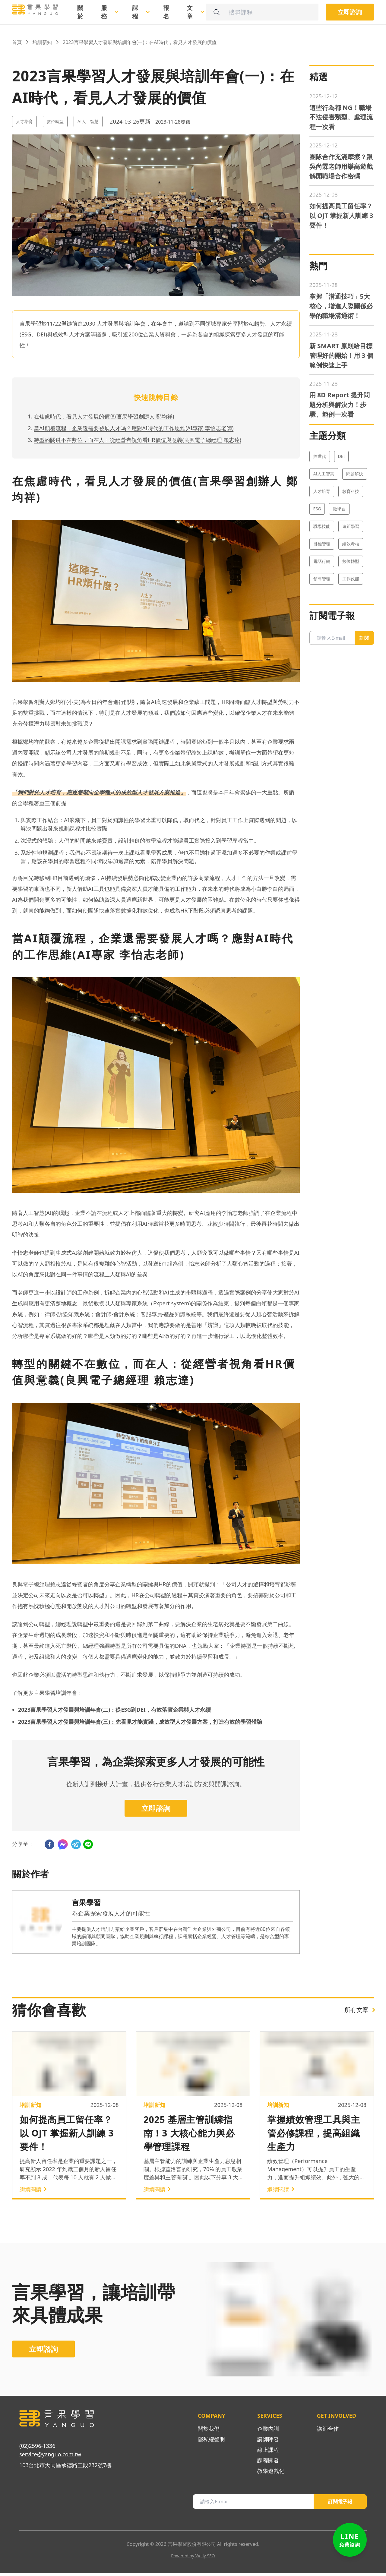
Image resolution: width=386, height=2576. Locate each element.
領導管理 (321, 645)
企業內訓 (268, 2431)
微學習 (339, 575)
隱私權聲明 (211, 2441)
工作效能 (350, 645)
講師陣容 (268, 2441)
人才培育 (24, 121)
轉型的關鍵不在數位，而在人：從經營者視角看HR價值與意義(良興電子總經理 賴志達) (137, 439)
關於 (80, 12)
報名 (166, 12)
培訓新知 (42, 42)
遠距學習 (350, 592)
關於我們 (209, 2431)
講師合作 (328, 2431)
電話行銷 (321, 627)
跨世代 (319, 522)
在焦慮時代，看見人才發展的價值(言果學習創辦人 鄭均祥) (104, 416)
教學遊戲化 (270, 2473)
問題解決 (354, 540)
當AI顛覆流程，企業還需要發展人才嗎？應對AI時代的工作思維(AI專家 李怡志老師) (133, 428)
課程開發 (268, 2463)
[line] (88, 1844)
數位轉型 (55, 121)
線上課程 (268, 2452)
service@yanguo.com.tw (50, 2457)
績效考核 (350, 610)
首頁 (17, 42)
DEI (341, 522)
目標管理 (321, 610)
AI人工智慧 (88, 121)
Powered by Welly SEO (193, 2558)
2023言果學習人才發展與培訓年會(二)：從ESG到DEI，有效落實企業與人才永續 (114, 1709)
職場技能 (321, 592)
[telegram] (76, 1844)
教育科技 (350, 557)
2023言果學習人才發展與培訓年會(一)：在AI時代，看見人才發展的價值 (140, 42)
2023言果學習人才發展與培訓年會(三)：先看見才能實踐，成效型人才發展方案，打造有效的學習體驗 (140, 1721)
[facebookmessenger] (63, 1844)
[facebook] (49, 1844)
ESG (317, 575)
